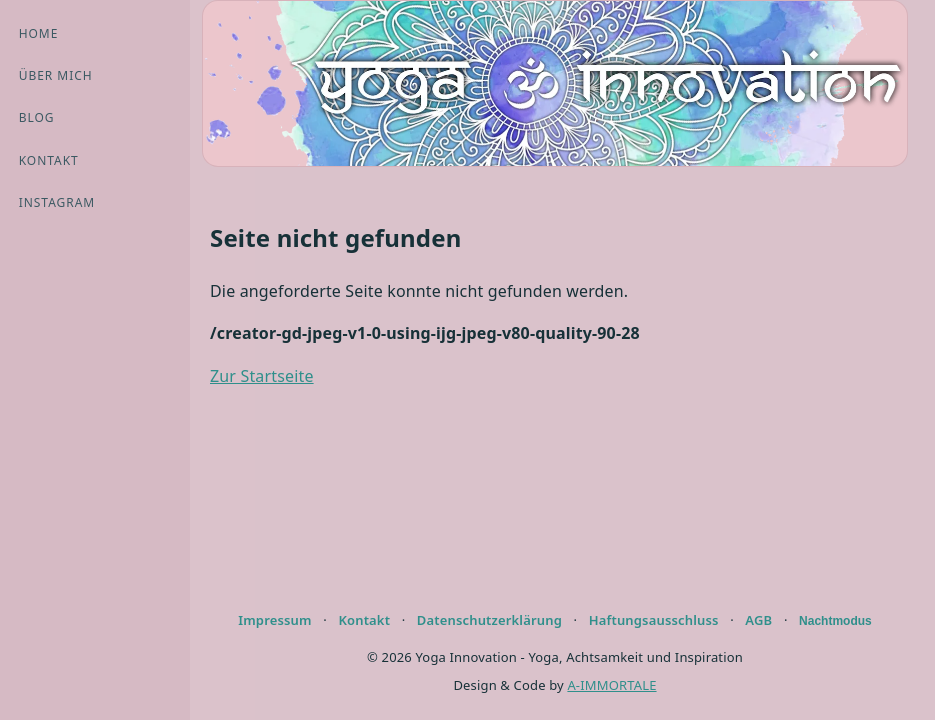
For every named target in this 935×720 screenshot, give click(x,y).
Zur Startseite (262, 376)
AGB (758, 620)
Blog (37, 117)
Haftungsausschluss (654, 620)
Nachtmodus (835, 621)
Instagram (57, 202)
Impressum (274, 620)
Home (39, 33)
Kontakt (49, 160)
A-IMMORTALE (611, 685)
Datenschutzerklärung (489, 620)
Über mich (56, 75)
